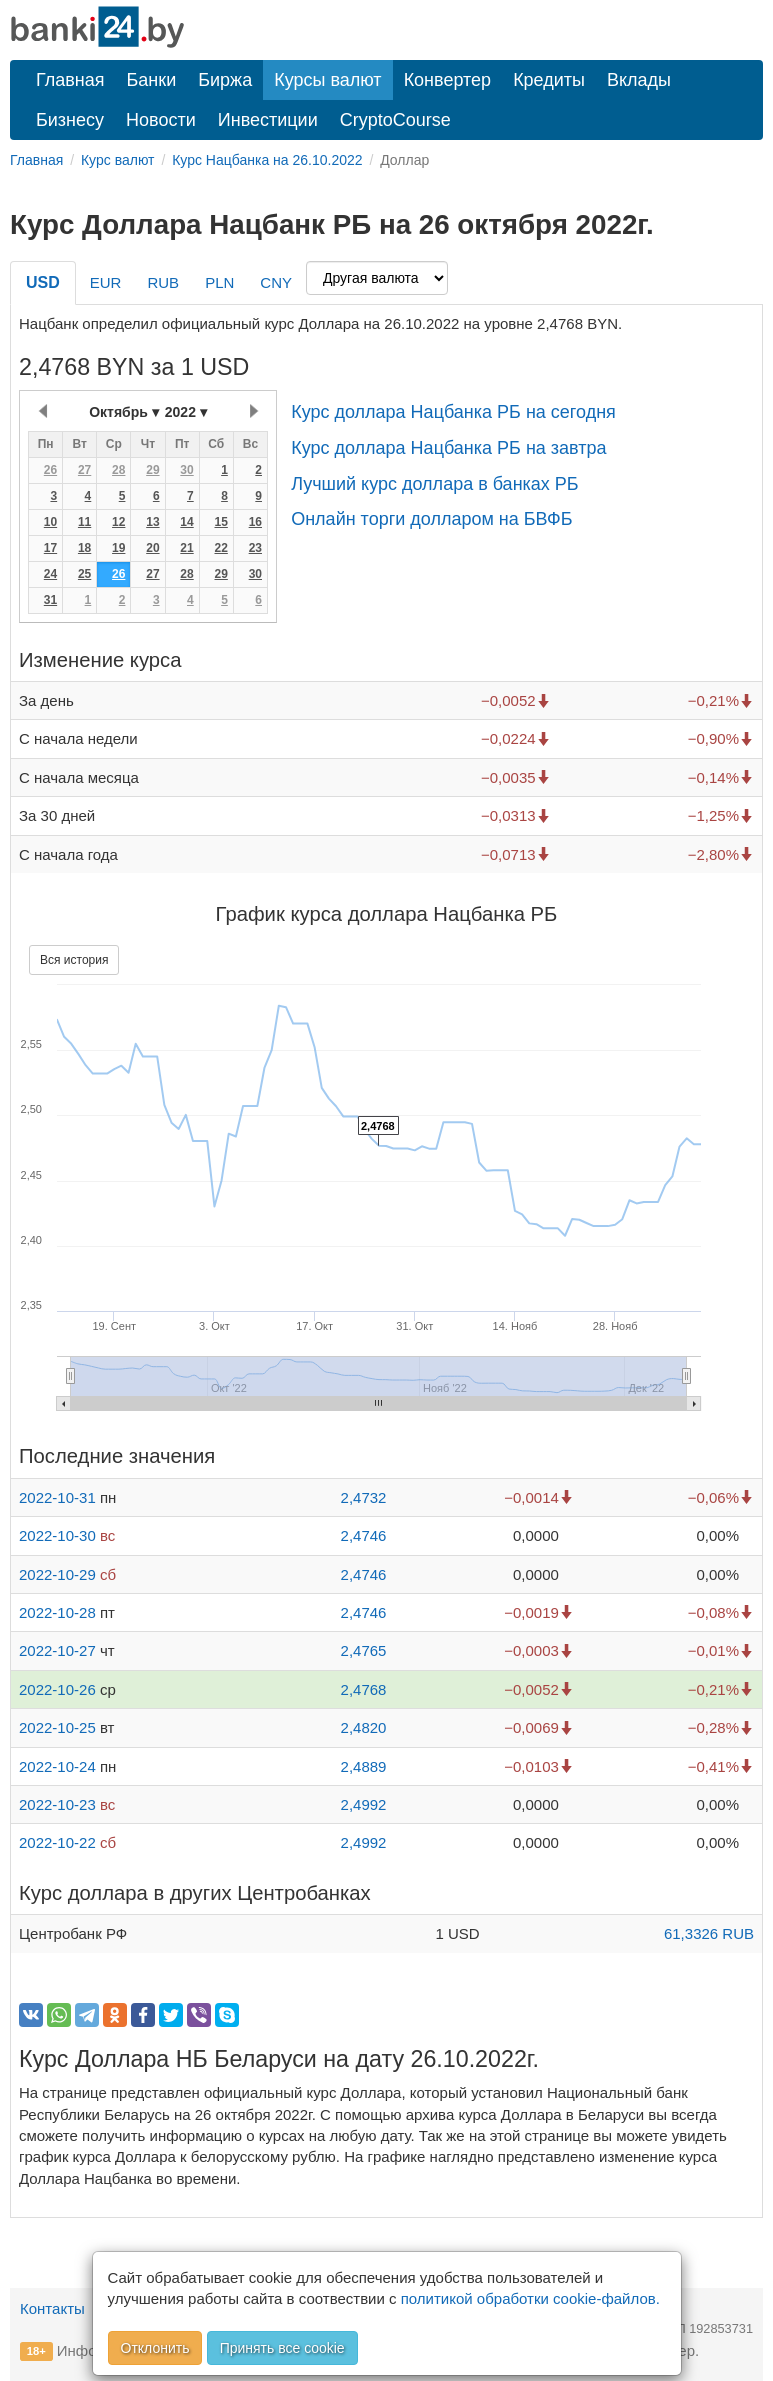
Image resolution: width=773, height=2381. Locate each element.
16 (255, 522)
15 (220, 522)
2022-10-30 (57, 1535)
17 (50, 548)
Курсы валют (327, 80)
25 (84, 574)
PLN (219, 282)
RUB (163, 282)
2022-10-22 (57, 1842)
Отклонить (155, 2348)
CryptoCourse (395, 120)
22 (220, 548)
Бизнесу (70, 120)
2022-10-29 (57, 1574)
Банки (152, 80)
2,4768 (364, 1689)
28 (118, 470)
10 (50, 522)
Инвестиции (268, 120)
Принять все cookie (282, 2348)
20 (152, 548)
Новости (161, 120)
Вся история (74, 960)
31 (50, 600)
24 (50, 574)
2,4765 (364, 1650)
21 (186, 548)
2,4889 (364, 1766)
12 (118, 522)
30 (186, 470)
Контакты (52, 2308)
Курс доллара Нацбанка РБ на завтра (448, 448)
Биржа (225, 80)
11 (84, 522)
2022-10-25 (57, 1727)
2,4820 (364, 1727)
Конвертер (448, 80)
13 (152, 522)
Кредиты (549, 80)
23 (255, 548)
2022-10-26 (57, 1689)
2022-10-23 (57, 1804)
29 (152, 470)
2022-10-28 (57, 1612)
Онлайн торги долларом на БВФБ (431, 519)
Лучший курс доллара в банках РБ (435, 484)
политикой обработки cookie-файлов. (530, 2298)
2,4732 (364, 1497)
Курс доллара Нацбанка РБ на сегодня (453, 412)
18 (84, 548)
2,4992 (364, 1804)
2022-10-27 (57, 1650)
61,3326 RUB (709, 1933)
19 (118, 548)
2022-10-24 (57, 1766)
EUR (106, 282)
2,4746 (364, 1535)
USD (43, 282)
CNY (276, 282)
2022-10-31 (57, 1497)
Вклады (639, 80)
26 (50, 470)
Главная (70, 80)
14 (186, 522)
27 (84, 470)
